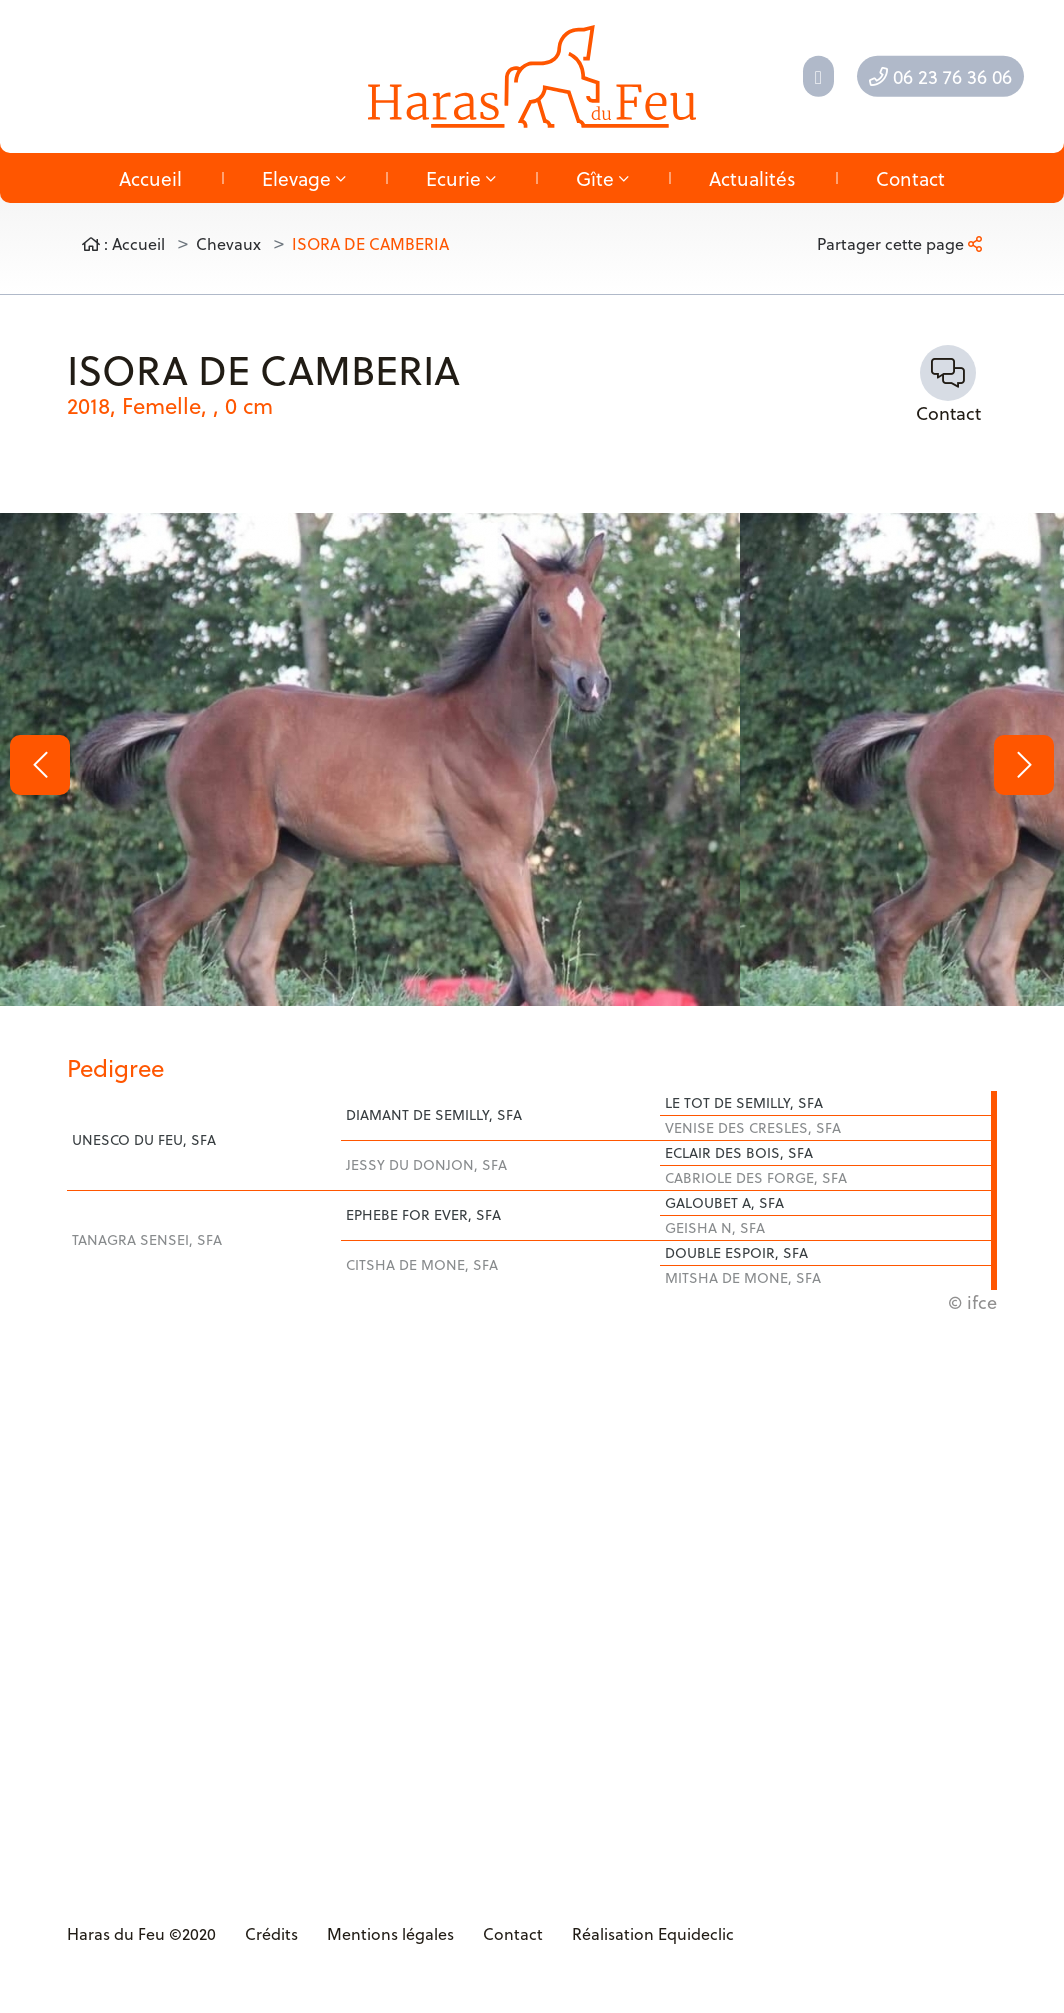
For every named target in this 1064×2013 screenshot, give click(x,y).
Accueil (150, 178)
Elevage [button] (304, 178)
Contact (910, 178)
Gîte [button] (602, 178)
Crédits (271, 1933)
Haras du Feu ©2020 (141, 1933)
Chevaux (228, 243)
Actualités (752, 178)
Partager (899, 243)
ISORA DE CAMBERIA (370, 243)
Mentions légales (390, 1933)
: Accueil (123, 243)
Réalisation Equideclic (653, 1933)
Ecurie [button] (461, 178)
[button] (40, 765)
